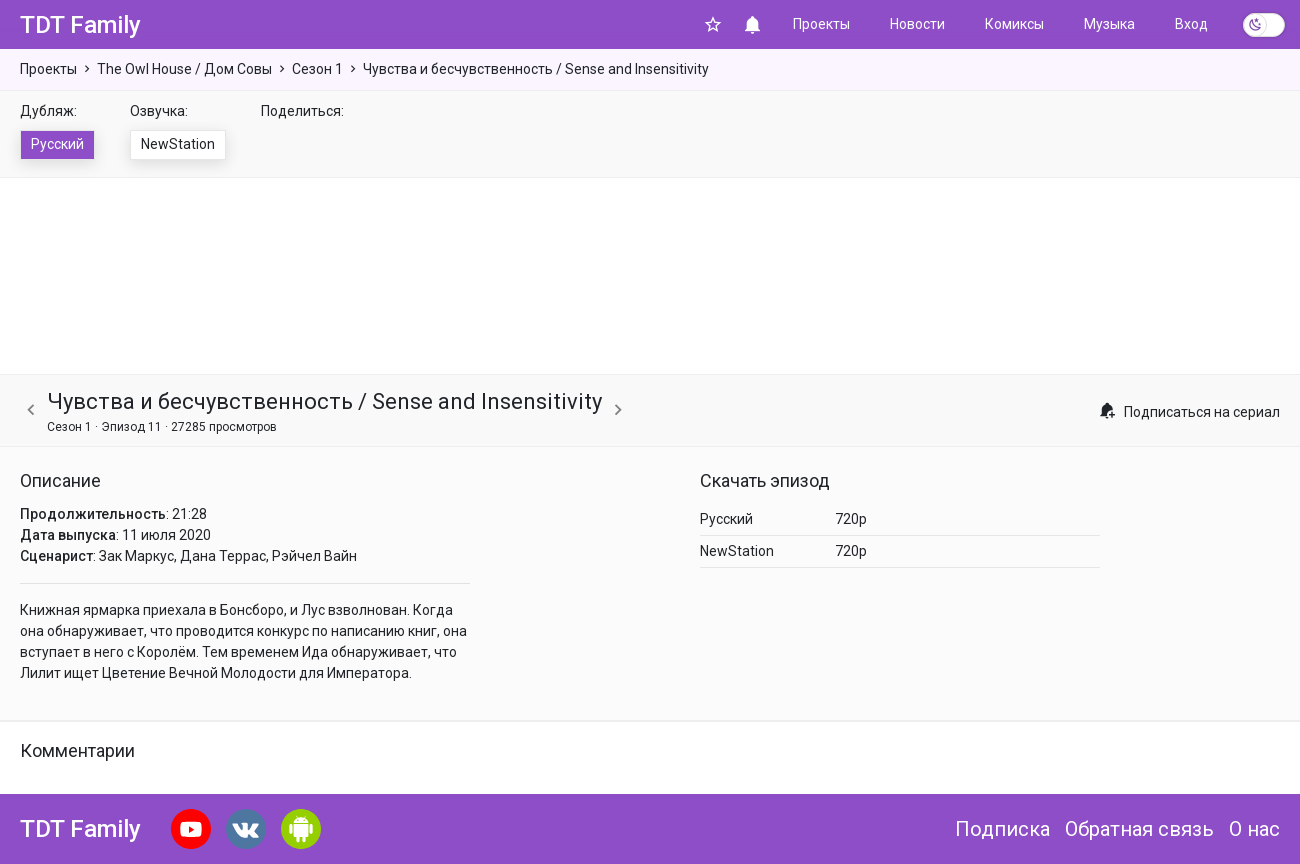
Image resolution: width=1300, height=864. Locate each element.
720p (851, 519)
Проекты (821, 24)
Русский (57, 144)
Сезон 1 (317, 69)
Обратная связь (1139, 829)
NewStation (178, 144)
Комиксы (1014, 24)
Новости (917, 24)
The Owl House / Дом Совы (184, 69)
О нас (1254, 829)
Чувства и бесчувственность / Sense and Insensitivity (536, 69)
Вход (1191, 24)
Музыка (1109, 24)
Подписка (1002, 829)
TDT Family (80, 25)
